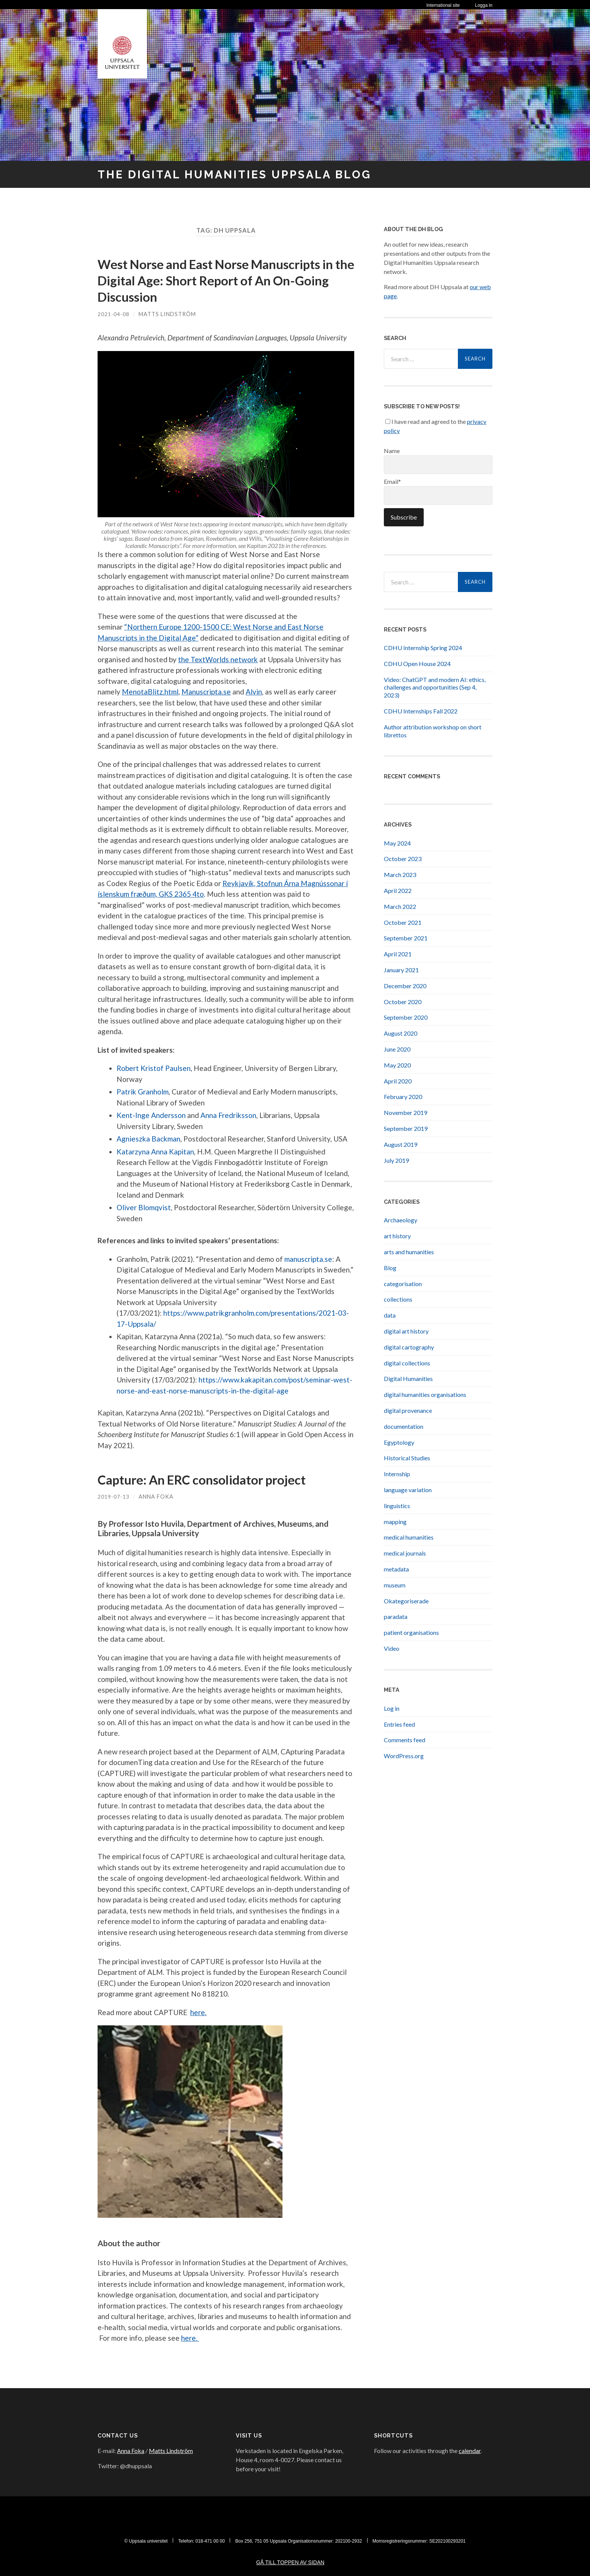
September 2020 (406, 1017)
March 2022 (400, 906)
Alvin (254, 691)
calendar (470, 2450)
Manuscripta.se (206, 691)
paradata (395, 1616)
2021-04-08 (114, 313)
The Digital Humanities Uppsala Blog (245, 174)
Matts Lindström (168, 313)
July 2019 (396, 1160)
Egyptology (399, 1441)
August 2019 (400, 1144)
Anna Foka (156, 1496)
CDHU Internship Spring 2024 (423, 647)
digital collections (407, 1362)
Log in (391, 1708)
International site (443, 5)
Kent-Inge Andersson (151, 1115)
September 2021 (406, 938)
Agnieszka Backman (148, 1138)
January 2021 (401, 969)
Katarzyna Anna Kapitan (155, 1151)
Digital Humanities (408, 1378)
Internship (397, 1473)
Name (438, 460)
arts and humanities (409, 1251)
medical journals (405, 1553)
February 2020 (403, 1096)
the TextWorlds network (218, 659)
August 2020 (400, 1033)
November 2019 (405, 1112)
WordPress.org (404, 1755)
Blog (390, 1267)
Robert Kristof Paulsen (154, 1068)
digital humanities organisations (425, 1394)
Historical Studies (407, 1457)
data (390, 1315)
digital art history (406, 1331)
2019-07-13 (114, 1496)
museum (394, 1584)
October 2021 (402, 922)
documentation (403, 1426)
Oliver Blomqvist (144, 1207)
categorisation (403, 1283)
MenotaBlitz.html (150, 691)
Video (391, 1648)
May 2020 (397, 1064)
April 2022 (398, 890)
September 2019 (406, 1128)
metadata (396, 1569)
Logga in (483, 5)
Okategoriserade (406, 1600)
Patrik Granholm (143, 1091)
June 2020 (397, 1049)
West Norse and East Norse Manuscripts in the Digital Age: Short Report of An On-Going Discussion (223, 280)
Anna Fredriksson (228, 1115)
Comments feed (404, 1739)
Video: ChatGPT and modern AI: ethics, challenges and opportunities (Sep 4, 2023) (435, 687)
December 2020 (405, 985)
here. (198, 2012)
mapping (395, 1521)
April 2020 (398, 1080)
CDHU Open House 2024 (417, 663)
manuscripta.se (308, 1258)
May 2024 (397, 842)
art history (397, 1235)
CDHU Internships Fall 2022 (420, 711)
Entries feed (399, 1723)
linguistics (397, 1505)
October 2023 (402, 858)
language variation (408, 1489)
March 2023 (400, 874)
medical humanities (409, 1537)
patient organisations (411, 1632)
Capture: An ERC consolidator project (210, 1479)
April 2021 (398, 953)
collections (398, 1299)
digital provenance (408, 1410)
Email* (438, 491)
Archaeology (400, 1219)
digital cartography (409, 1346)
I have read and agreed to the (435, 426)
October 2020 (402, 1001)
